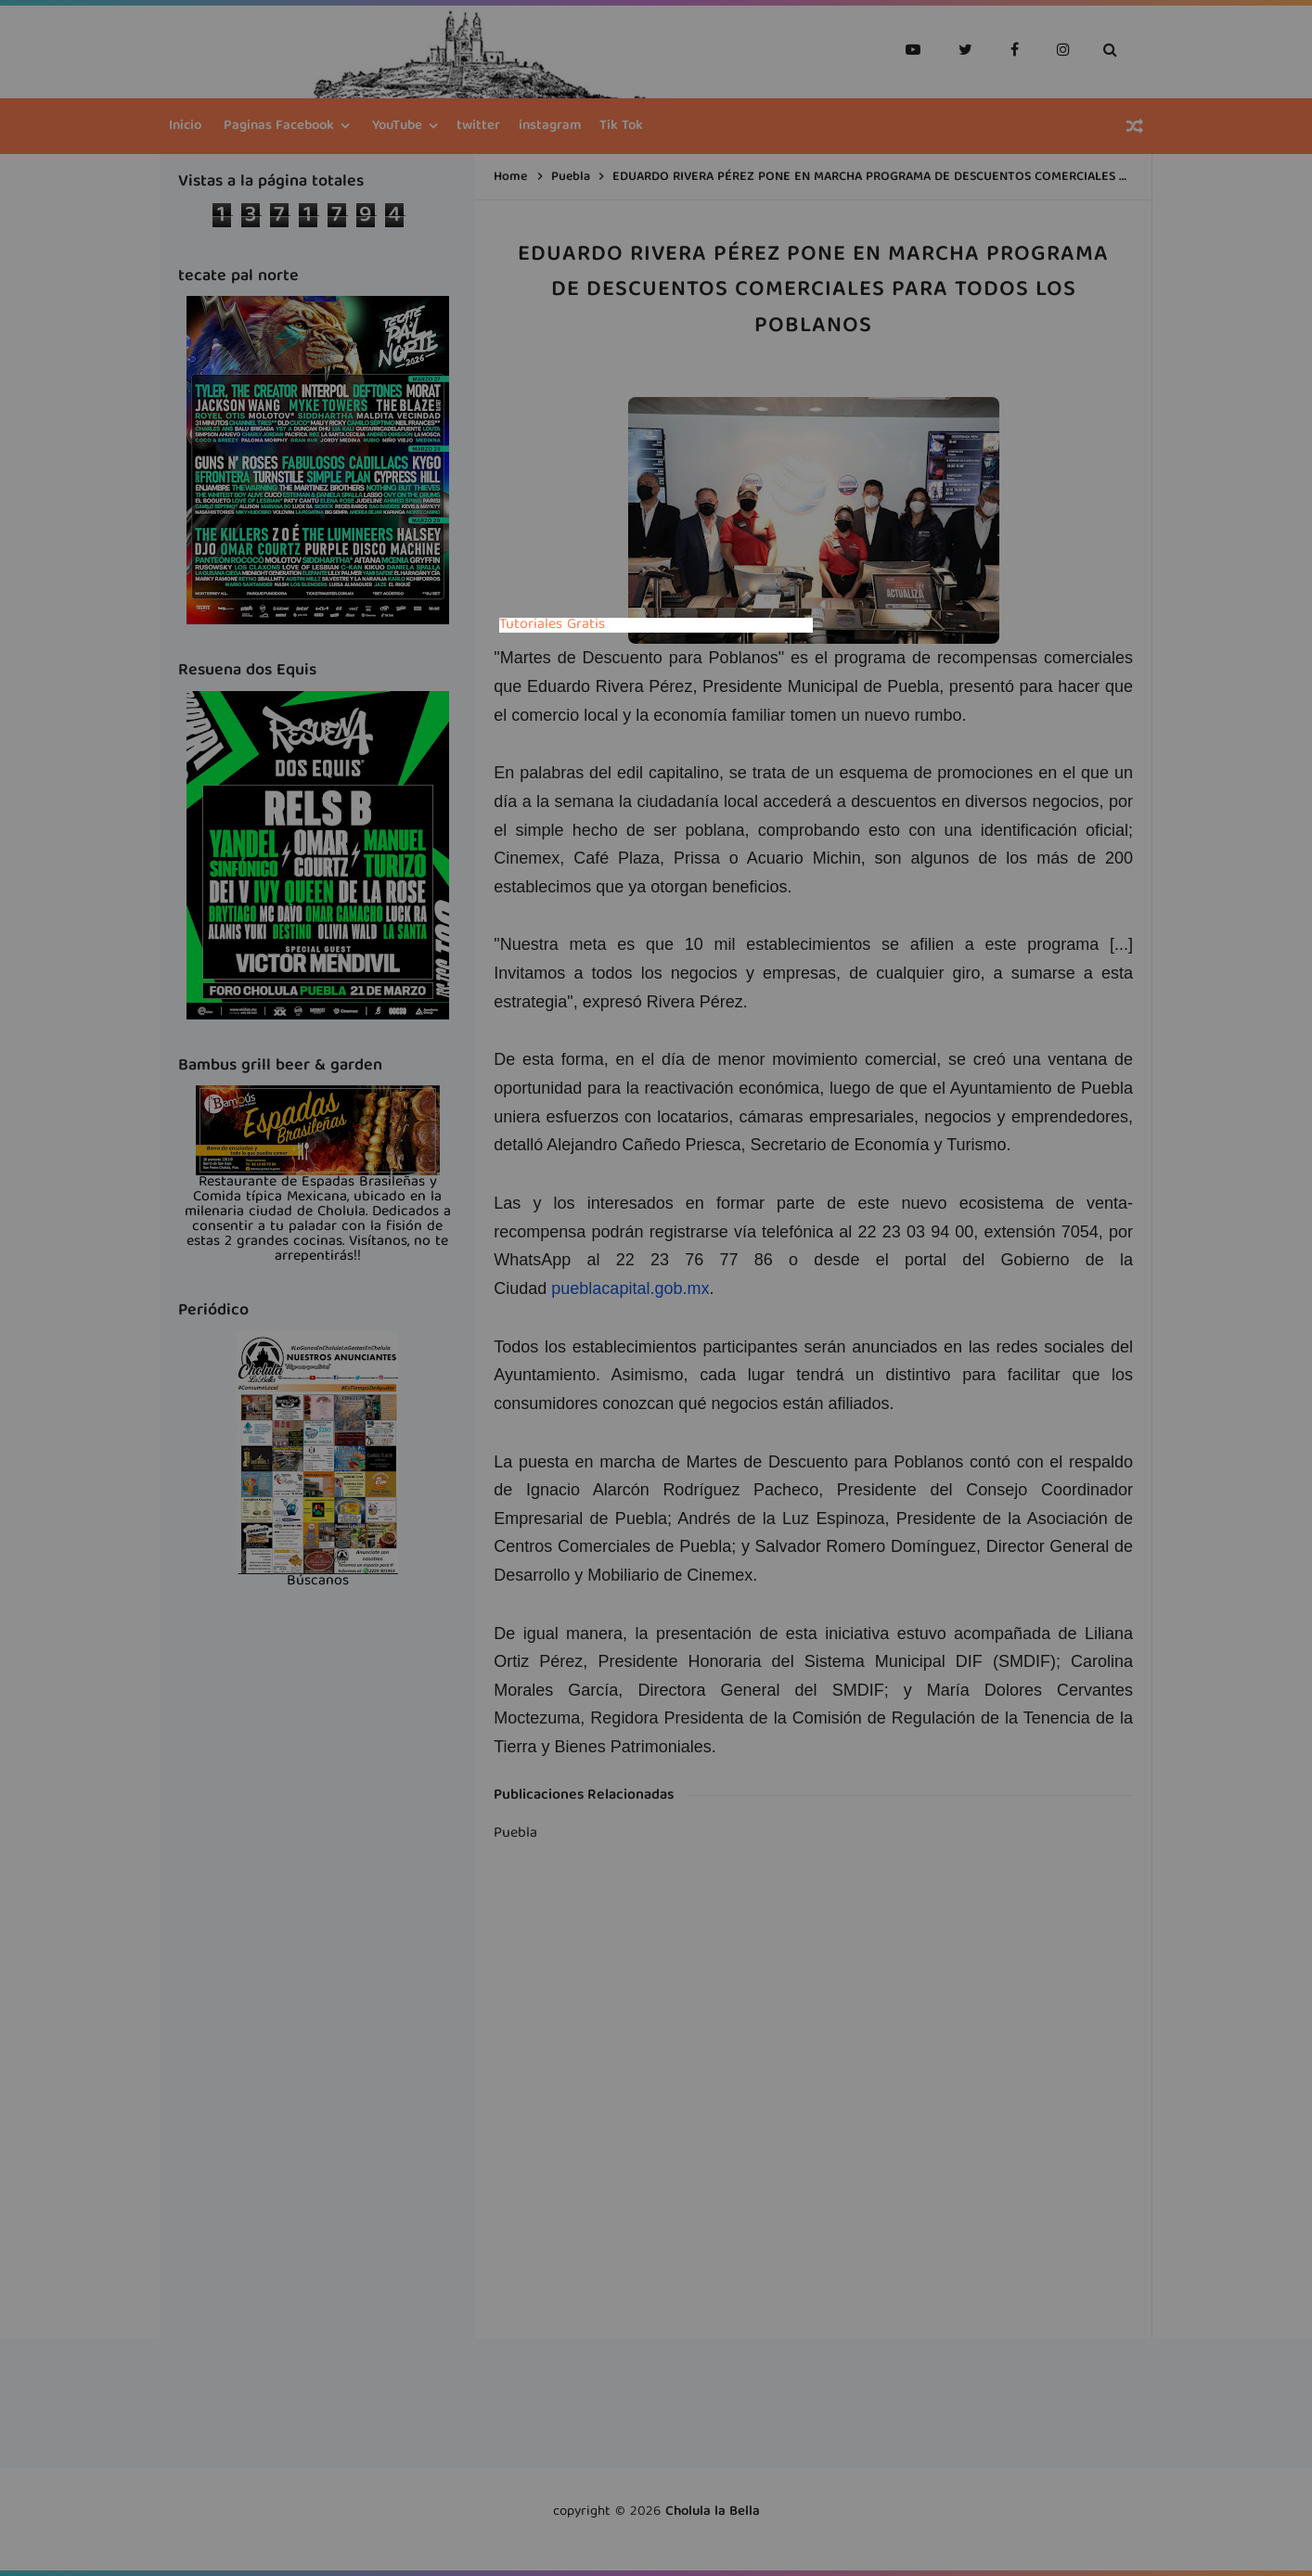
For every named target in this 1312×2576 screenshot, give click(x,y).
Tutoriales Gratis (552, 625)
